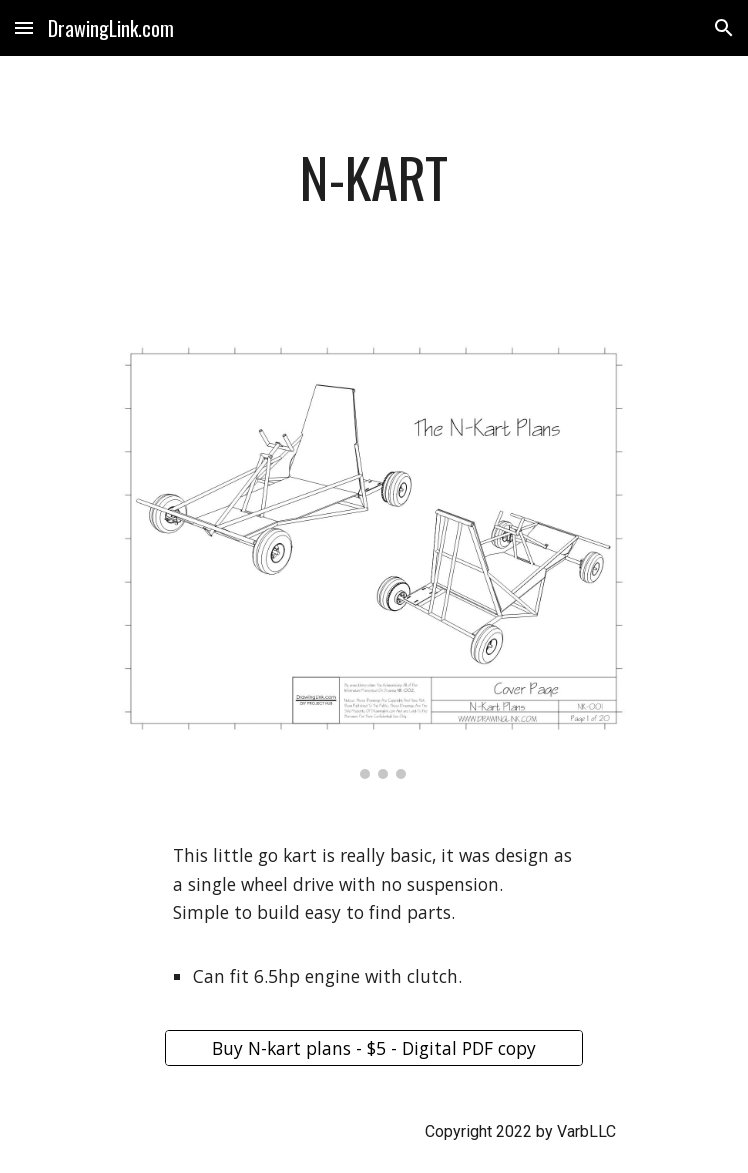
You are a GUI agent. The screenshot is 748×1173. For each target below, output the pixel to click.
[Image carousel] (373, 560)
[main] (373, 187)
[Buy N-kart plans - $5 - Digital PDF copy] (374, 1047)
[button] (24, 27)
